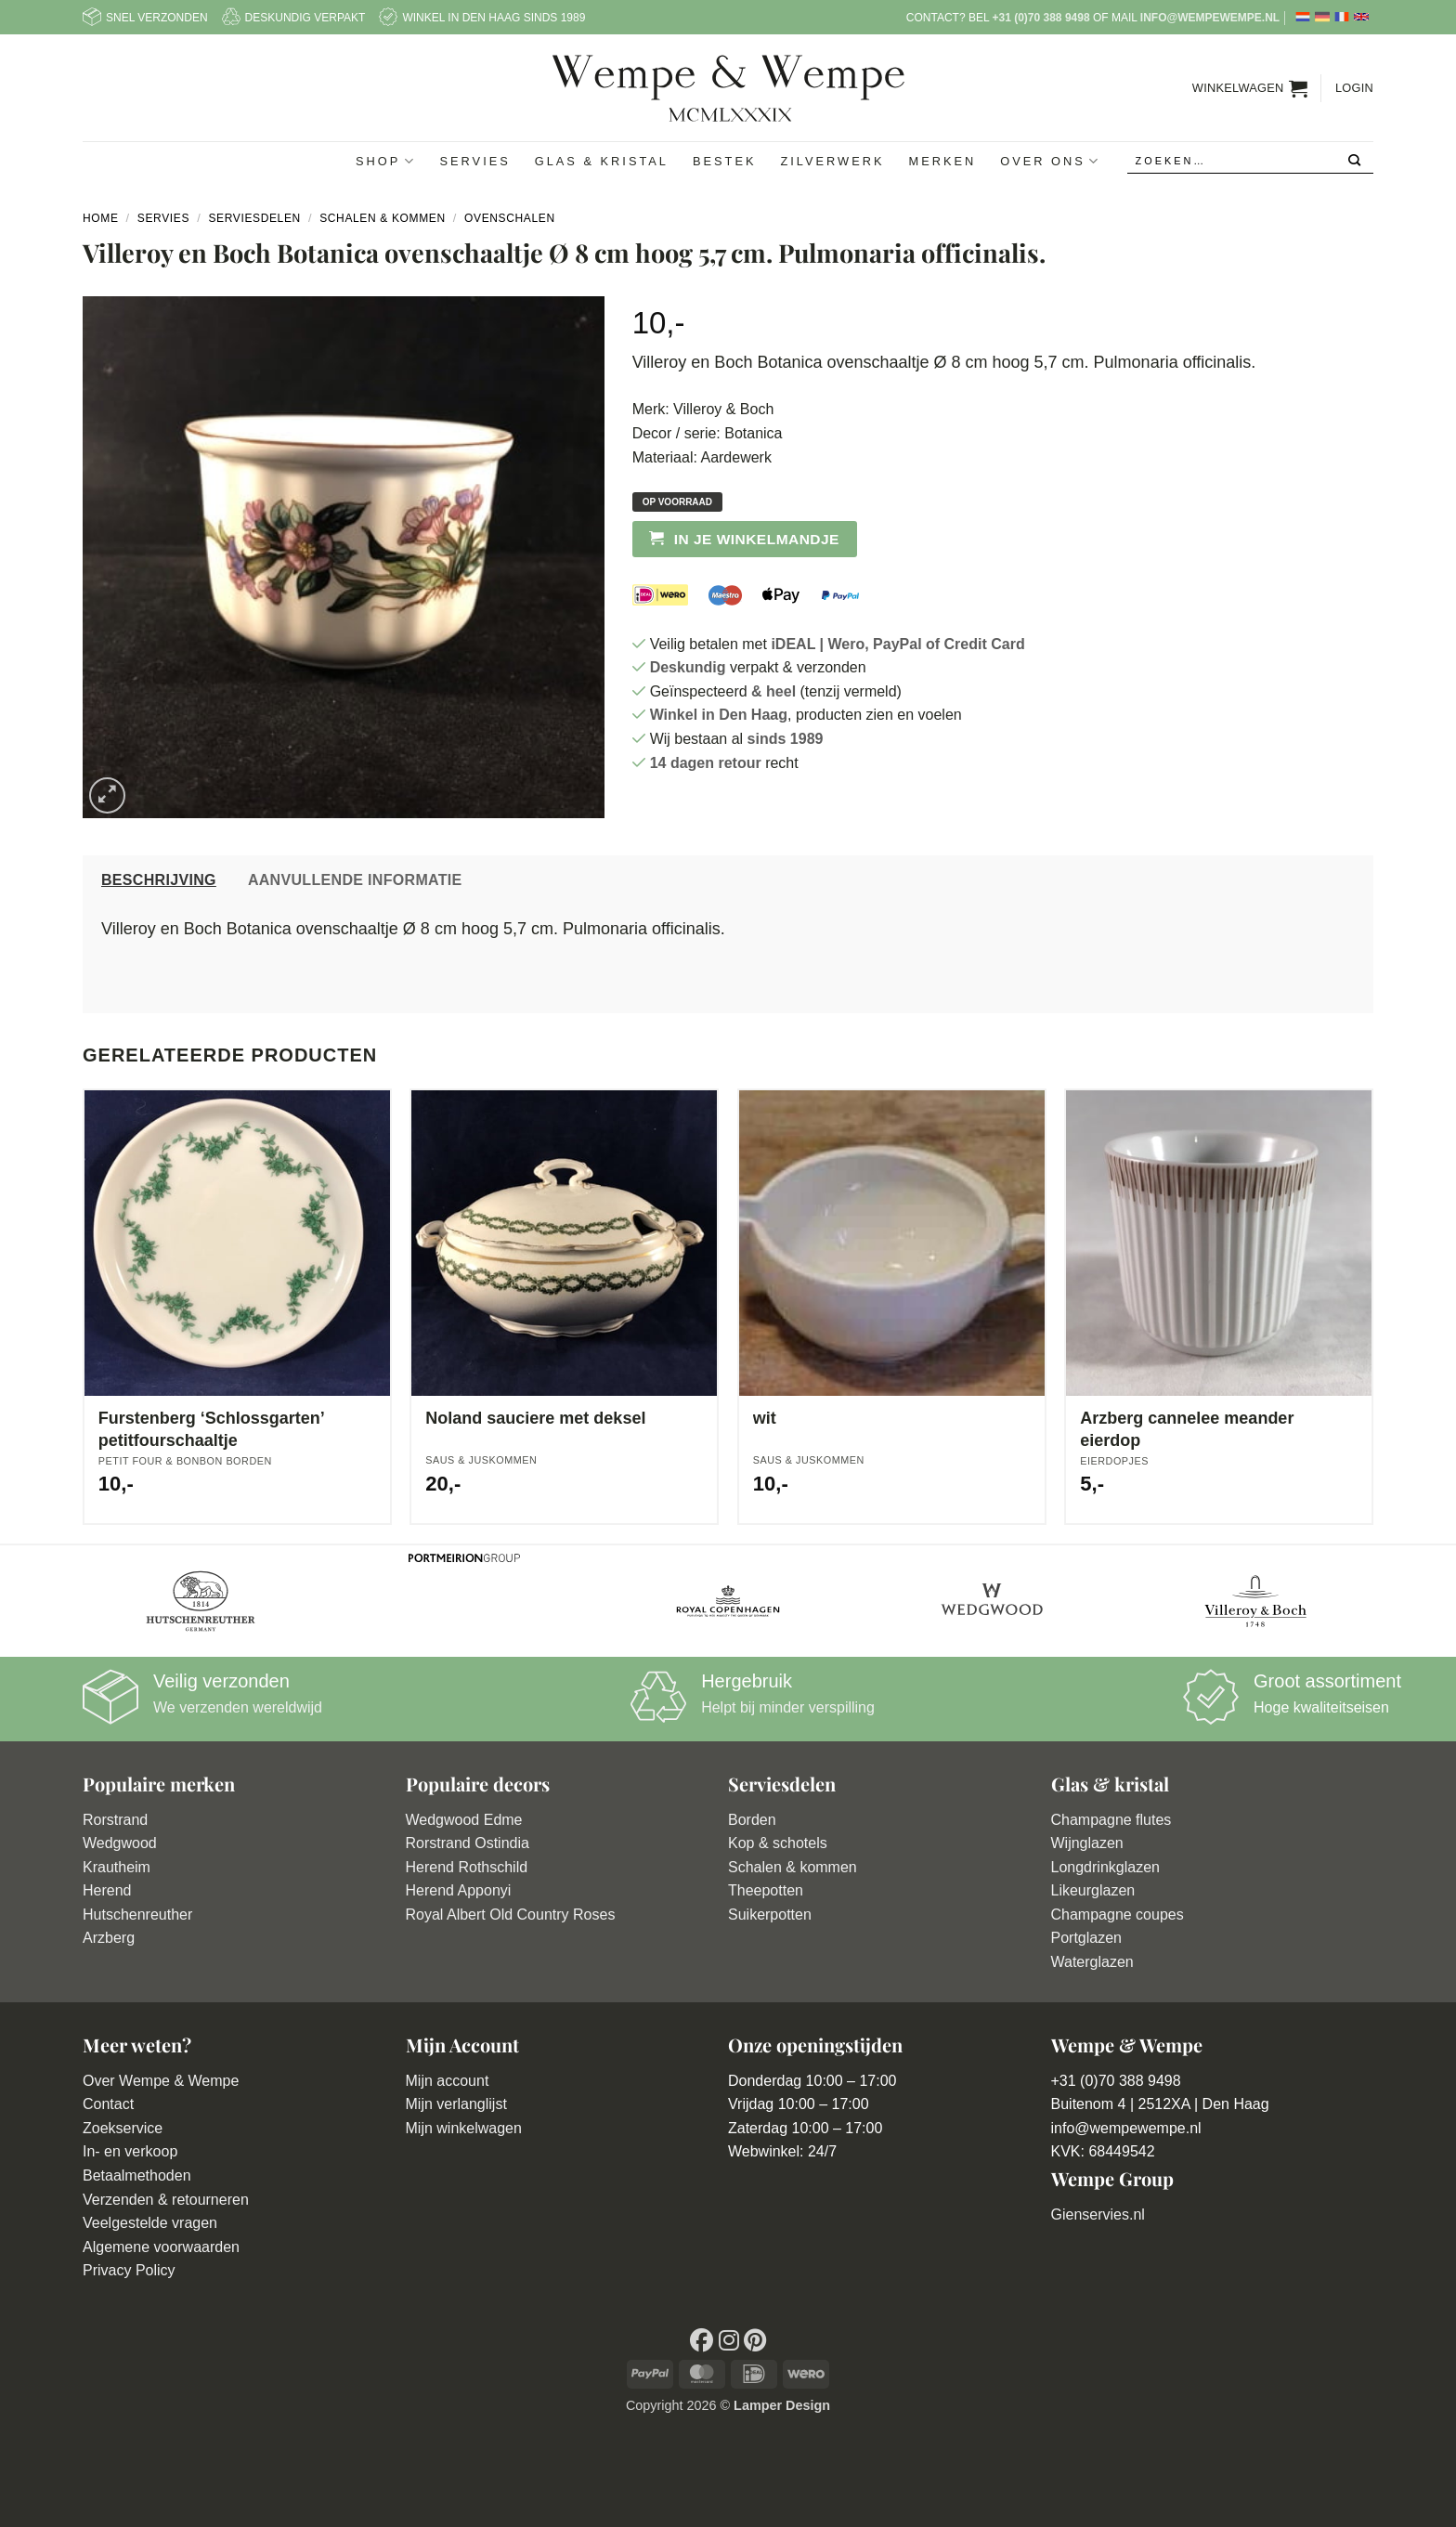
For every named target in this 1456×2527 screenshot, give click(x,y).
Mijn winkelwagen (464, 2128)
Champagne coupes (1117, 1914)
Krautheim (116, 1867)
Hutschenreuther (137, 1914)
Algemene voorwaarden (161, 2247)
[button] (1249, 88)
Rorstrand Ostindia (467, 1843)
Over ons (1050, 161)
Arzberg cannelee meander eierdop (1187, 1429)
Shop (385, 161)
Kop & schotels (777, 1843)
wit (764, 1418)
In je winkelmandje (756, 539)
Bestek (725, 161)
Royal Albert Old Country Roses (511, 1914)
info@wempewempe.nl (1210, 17)
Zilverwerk (832, 161)
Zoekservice (122, 2128)
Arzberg (109, 1938)
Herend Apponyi (459, 1890)
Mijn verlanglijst (456, 2104)
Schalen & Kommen (382, 218)
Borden (752, 1820)
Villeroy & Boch (723, 409)
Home (101, 218)
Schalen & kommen (792, 1867)
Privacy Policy (129, 2270)
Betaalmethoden (137, 2175)
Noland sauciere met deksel (535, 1418)
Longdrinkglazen (1105, 1867)
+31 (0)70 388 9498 (1040, 17)
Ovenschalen (509, 218)
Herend (107, 1890)
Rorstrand (115, 1820)
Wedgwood (120, 1843)
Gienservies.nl (1098, 2214)
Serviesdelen (254, 218)
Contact (108, 2104)
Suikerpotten (770, 1914)
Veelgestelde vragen (150, 2223)
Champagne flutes (1111, 1820)
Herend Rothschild (467, 1867)
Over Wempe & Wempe (161, 2081)
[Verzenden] (1355, 162)
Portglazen (1087, 1938)
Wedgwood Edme (464, 1820)
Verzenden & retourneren (166, 2200)
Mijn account (447, 2081)
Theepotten (765, 1890)
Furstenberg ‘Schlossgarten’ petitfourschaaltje (211, 1429)
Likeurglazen (1093, 1890)
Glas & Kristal (602, 161)
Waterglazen (1092, 1962)
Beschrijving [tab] (158, 880)
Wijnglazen (1087, 1843)
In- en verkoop (130, 2151)
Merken (942, 161)
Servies (475, 161)
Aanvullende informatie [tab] (355, 880)
